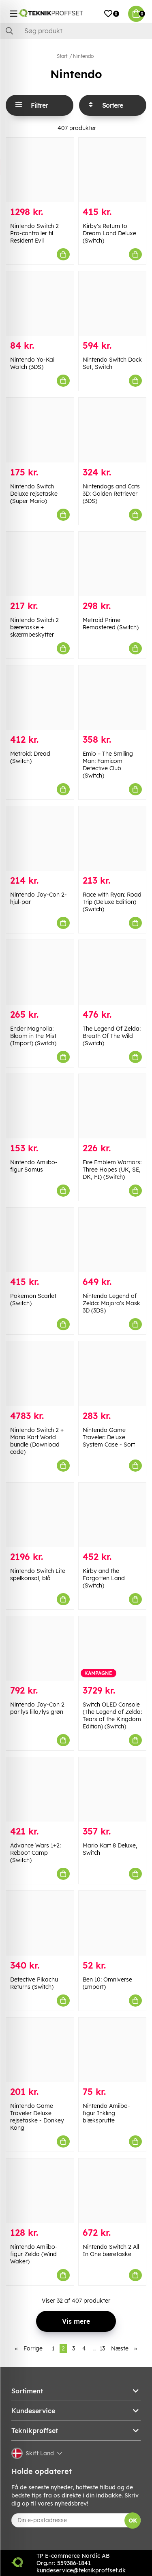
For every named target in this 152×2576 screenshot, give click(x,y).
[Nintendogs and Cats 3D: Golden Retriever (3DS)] (112, 430)
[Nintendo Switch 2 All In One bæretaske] (112, 2190)
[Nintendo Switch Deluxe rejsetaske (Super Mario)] (40, 430)
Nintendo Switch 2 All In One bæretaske (111, 2250)
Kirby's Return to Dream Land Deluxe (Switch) (109, 233)
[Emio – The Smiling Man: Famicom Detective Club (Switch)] (112, 697)
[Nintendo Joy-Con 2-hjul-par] (40, 838)
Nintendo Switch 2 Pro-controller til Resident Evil (34, 233)
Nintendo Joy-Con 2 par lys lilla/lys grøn (37, 1708)
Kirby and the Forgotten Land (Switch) (104, 1578)
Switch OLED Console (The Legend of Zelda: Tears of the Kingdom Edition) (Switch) (112, 1715)
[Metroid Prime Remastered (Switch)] (112, 564)
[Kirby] (112, 170)
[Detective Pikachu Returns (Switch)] (40, 1923)
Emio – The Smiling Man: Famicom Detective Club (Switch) (108, 764)
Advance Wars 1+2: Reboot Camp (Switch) (35, 1853)
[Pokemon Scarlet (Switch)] (40, 1240)
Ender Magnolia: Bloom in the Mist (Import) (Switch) (33, 1036)
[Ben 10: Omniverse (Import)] (112, 1923)
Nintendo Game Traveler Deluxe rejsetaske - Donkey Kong (37, 2116)
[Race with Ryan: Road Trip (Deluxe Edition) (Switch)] (112, 838)
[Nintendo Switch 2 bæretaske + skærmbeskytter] (40, 564)
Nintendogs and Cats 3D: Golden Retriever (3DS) (111, 494)
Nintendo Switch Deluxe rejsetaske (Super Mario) (34, 494)
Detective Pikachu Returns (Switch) (34, 1983)
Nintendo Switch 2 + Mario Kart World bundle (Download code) (37, 1440)
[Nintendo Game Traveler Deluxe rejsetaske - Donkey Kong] (40, 2050)
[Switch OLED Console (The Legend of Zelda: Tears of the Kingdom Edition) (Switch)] (112, 1648)
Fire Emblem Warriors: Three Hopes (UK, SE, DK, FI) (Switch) (112, 1169)
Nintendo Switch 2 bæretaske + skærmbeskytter (34, 627)
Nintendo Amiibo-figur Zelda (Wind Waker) (34, 2254)
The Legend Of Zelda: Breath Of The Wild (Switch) (112, 1036)
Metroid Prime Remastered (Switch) (111, 623)
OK (132, 2520)
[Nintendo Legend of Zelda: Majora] (112, 1240)
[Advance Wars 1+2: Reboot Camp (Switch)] (40, 1789)
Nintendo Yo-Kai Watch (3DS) (32, 363)
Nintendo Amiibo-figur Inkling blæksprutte (106, 2113)
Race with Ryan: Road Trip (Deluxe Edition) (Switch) (112, 902)
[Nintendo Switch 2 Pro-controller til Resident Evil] (40, 170)
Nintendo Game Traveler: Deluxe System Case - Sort (109, 1437)
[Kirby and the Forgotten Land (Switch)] (112, 1515)
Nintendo (83, 56)
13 (102, 2348)
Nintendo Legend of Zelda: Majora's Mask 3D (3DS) (111, 1303)
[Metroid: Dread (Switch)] (40, 697)
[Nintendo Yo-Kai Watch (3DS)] (40, 303)
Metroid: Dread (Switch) (30, 757)
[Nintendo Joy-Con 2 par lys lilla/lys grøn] (40, 1648)
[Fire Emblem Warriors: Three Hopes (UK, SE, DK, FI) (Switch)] (112, 1106)
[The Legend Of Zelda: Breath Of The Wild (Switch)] (112, 972)
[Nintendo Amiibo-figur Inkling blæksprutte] (112, 2050)
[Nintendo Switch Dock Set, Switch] (112, 303)
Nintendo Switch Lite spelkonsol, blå (37, 1574)
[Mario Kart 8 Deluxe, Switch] (112, 1789)
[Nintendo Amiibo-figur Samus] (40, 1106)
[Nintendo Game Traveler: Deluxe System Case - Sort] (112, 1373)
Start (62, 56)
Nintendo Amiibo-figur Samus (34, 1166)
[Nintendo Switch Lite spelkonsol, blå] (40, 1515)
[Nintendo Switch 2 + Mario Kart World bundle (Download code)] (40, 1373)
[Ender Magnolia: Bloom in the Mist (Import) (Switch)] (40, 972)
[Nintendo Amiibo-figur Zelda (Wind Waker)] (40, 2190)
